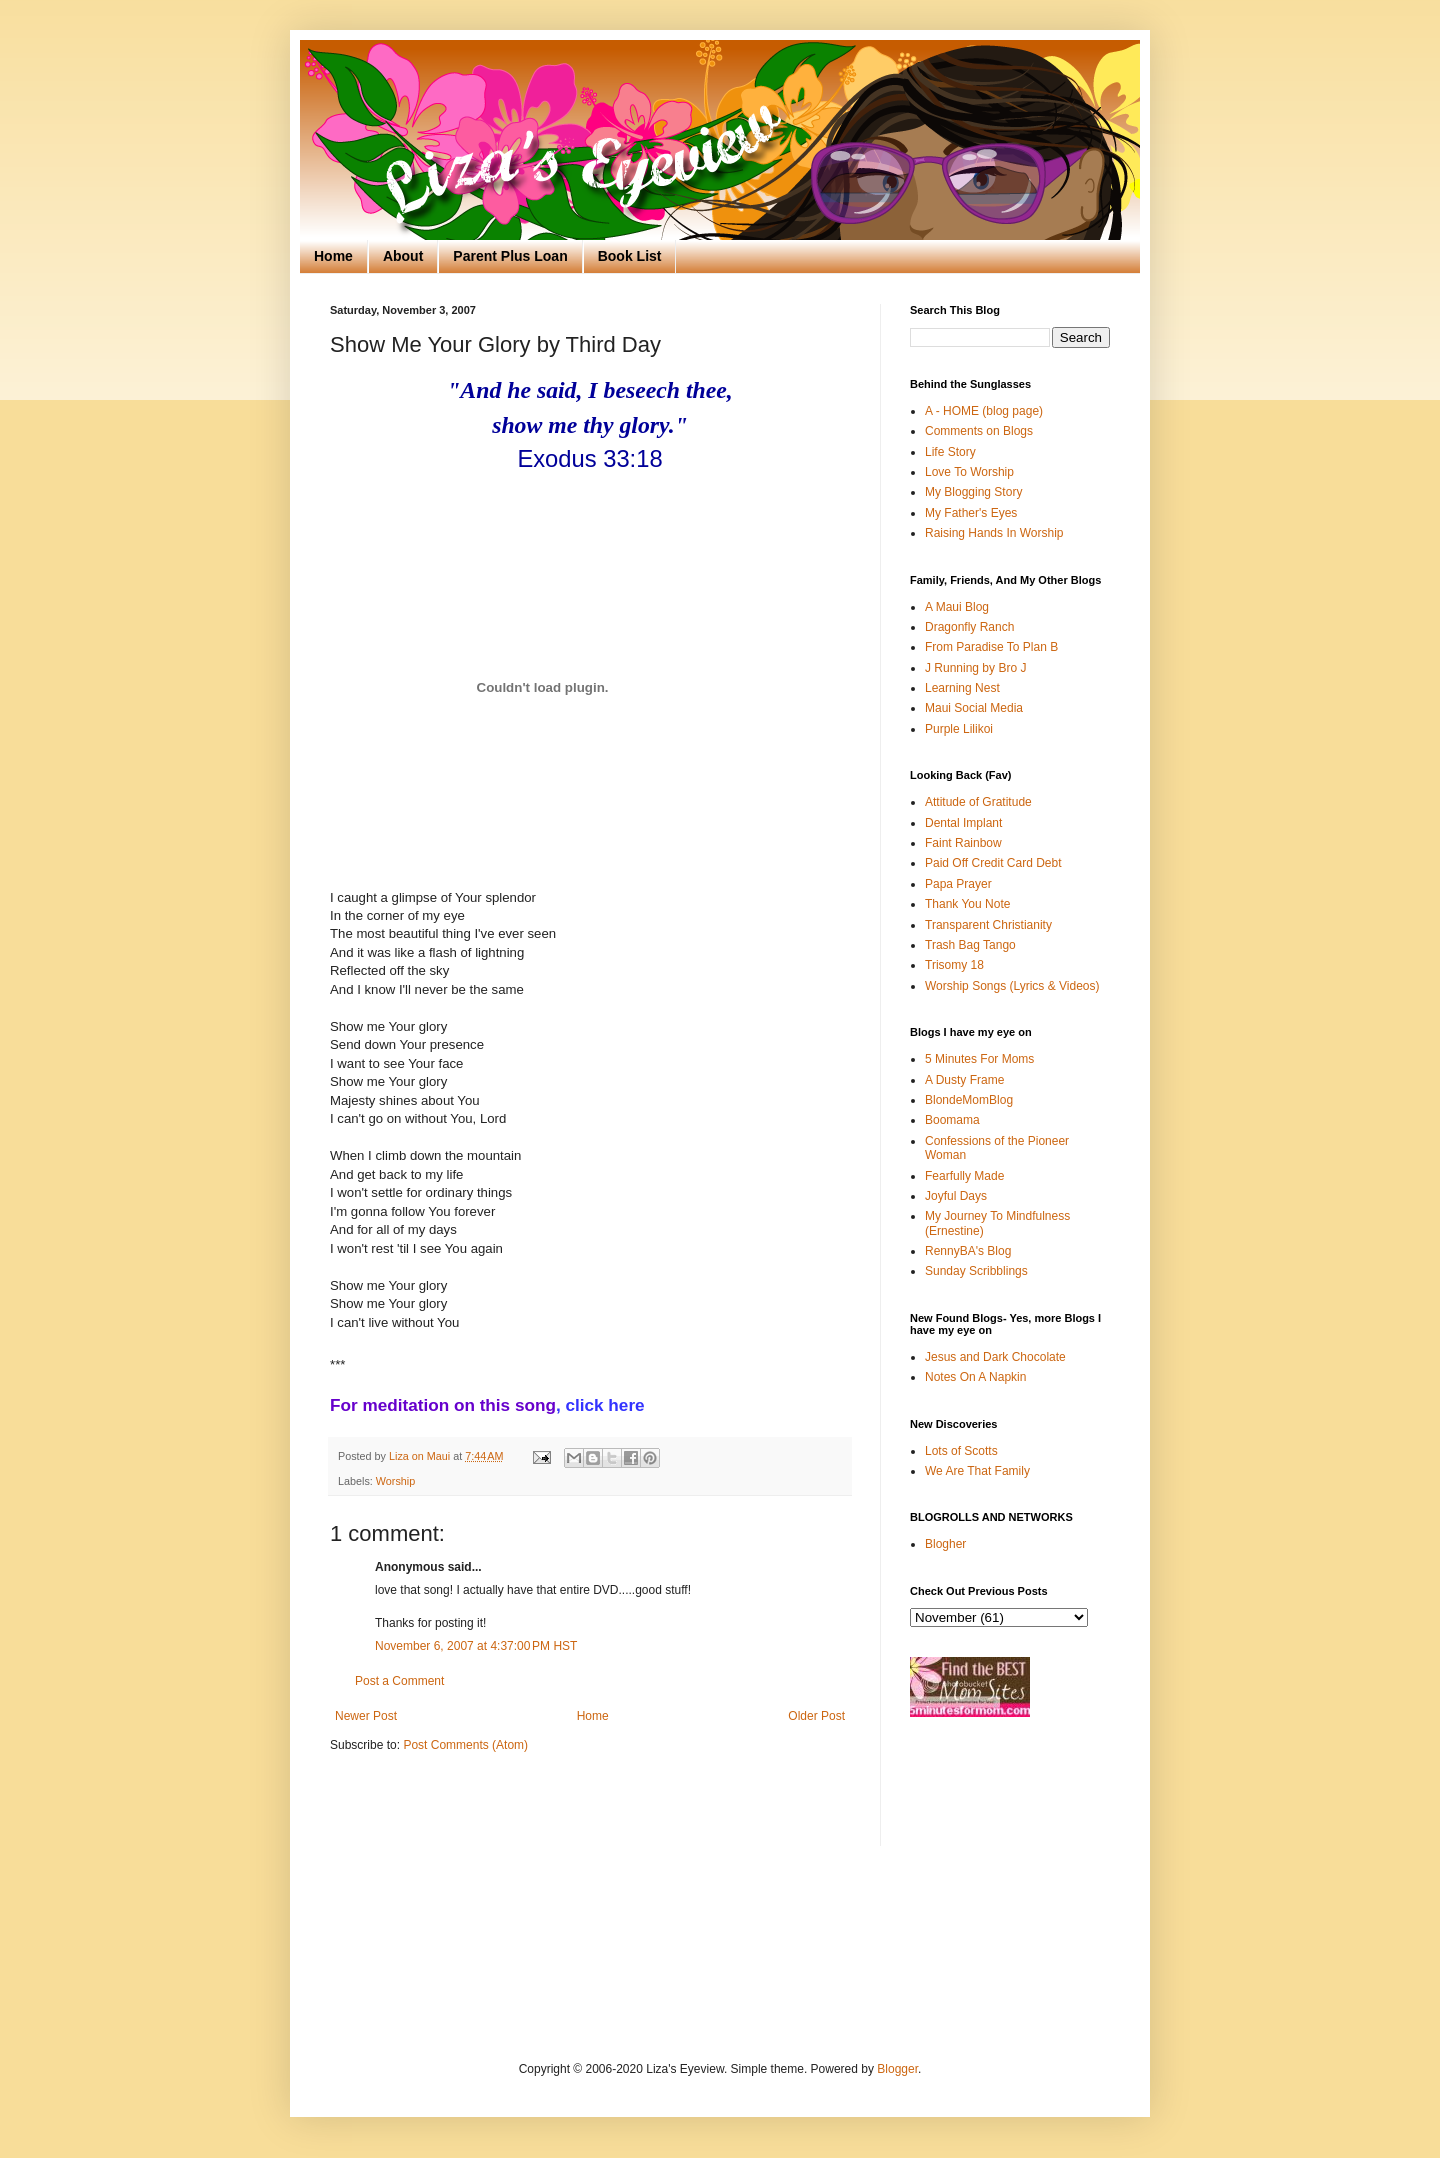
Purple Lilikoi (959, 729)
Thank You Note (967, 904)
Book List (630, 256)
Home (333, 256)
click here (604, 1405)
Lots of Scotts (961, 1451)
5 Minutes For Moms (979, 1059)
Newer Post (366, 1716)
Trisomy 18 (954, 965)
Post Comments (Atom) (465, 1745)
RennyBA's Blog (968, 1251)
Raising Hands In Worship (994, 533)
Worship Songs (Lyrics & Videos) (1012, 986)
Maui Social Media (974, 708)
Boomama (952, 1120)
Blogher (945, 1544)
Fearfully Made (964, 1176)
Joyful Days (956, 1196)
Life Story (950, 452)
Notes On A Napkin (975, 1377)
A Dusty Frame (964, 1080)
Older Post (816, 1716)
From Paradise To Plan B (991, 647)
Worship (395, 1481)
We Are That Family (977, 1471)
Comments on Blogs (979, 431)
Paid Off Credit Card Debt (993, 863)
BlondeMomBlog (969, 1100)
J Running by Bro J (975, 668)
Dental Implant (963, 823)
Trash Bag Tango (970, 945)
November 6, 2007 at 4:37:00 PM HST (476, 1646)
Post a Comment (399, 1681)
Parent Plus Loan (510, 256)
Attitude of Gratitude (978, 802)
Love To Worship (969, 472)
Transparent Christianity (988, 925)
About (403, 256)
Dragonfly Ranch (969, 627)
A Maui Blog (957, 607)
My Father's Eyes (971, 513)
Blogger (897, 2069)
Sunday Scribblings (976, 1271)
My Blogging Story (973, 492)
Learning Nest (962, 688)
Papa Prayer (958, 884)
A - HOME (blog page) (984, 411)
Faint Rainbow (963, 843)
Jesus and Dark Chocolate (995, 1357)
